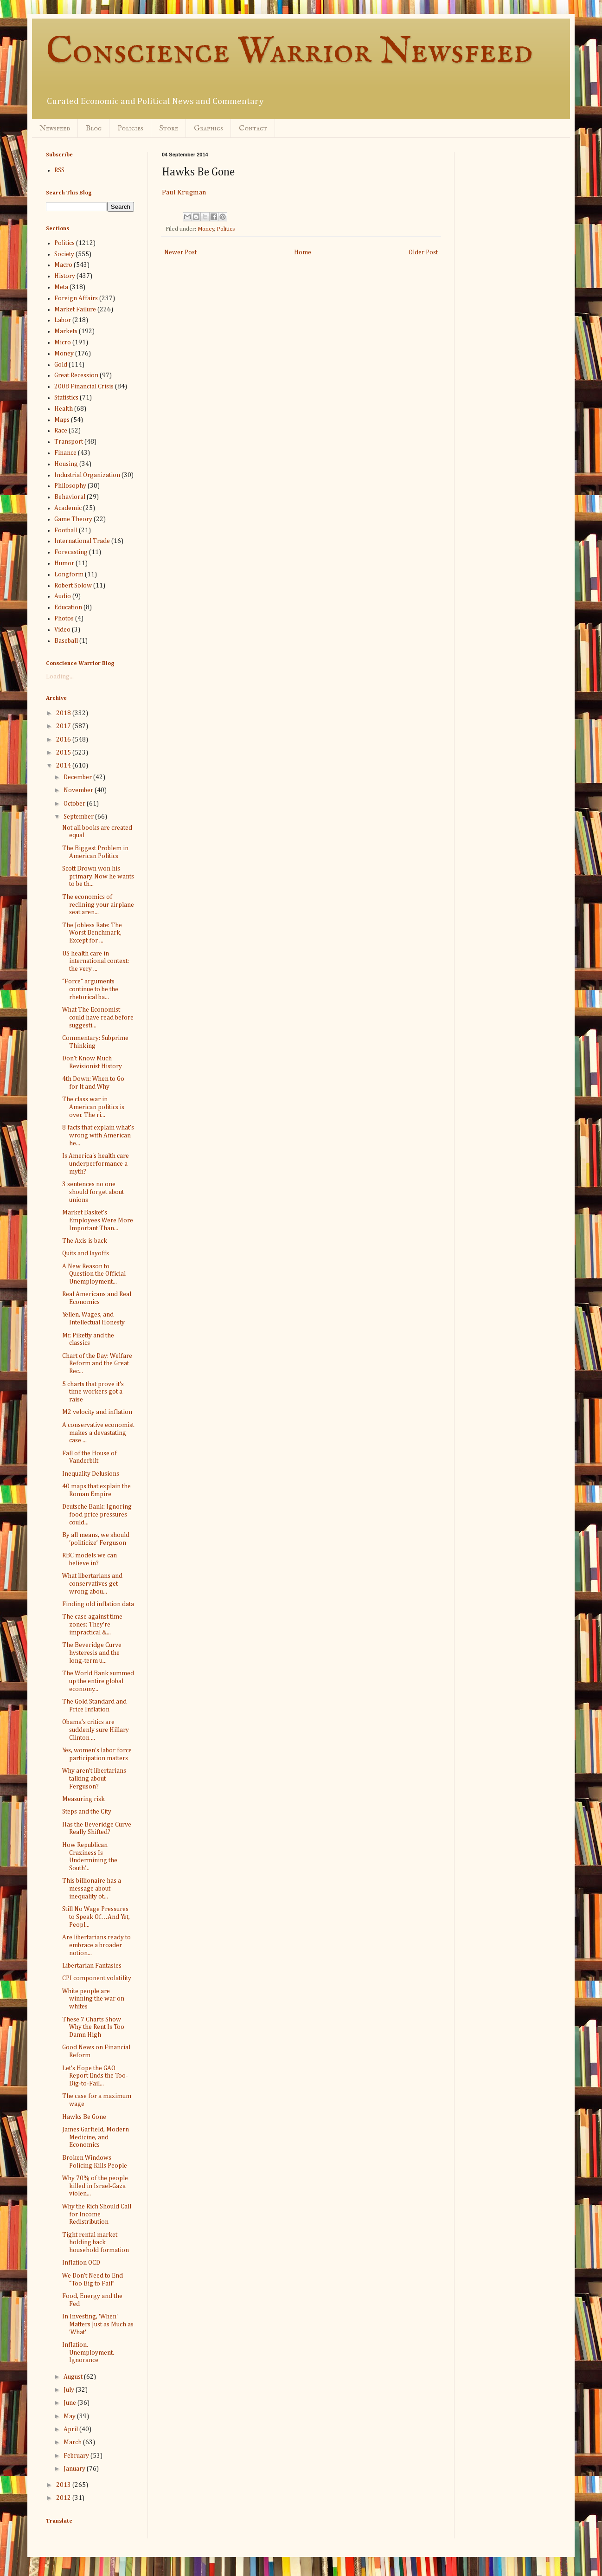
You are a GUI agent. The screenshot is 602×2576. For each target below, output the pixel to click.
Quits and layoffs (85, 1253)
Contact (253, 128)
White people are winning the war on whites (93, 1999)
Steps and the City (86, 1811)
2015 (64, 752)
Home (302, 252)
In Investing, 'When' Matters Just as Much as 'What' (98, 2324)
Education (68, 607)
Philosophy (70, 486)
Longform (68, 574)
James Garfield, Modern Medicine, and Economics (95, 2137)
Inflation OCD (81, 2263)
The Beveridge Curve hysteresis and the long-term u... (92, 1653)
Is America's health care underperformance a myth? (95, 1164)
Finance (65, 453)
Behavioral (69, 497)
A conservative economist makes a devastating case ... (98, 1433)
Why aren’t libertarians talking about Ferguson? (94, 1779)
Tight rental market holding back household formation (95, 2243)
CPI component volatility (96, 1978)
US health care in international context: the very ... (95, 961)
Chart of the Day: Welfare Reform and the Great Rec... (97, 1364)
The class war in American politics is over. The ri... (93, 1107)
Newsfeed (54, 128)
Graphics (208, 128)
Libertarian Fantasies (92, 1966)
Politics (226, 229)
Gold (60, 365)
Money (206, 229)
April (71, 2429)
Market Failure (75, 309)
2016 (64, 739)
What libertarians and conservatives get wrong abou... (92, 1584)
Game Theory (73, 519)
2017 (64, 726)
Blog (94, 128)
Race (60, 430)
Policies (130, 128)
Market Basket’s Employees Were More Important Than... (97, 1220)
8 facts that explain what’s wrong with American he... (98, 1135)
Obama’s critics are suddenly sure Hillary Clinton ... (95, 1730)
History (64, 276)
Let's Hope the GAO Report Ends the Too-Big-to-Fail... (95, 2076)
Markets (65, 331)
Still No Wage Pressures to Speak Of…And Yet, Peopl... (96, 1917)
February (77, 2456)
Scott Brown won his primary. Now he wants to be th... (98, 876)
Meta (61, 287)
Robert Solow (73, 585)
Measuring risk (83, 1799)
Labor (62, 320)
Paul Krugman (184, 192)
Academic (68, 508)
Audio (62, 596)
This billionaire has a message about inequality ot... (91, 1889)
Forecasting (71, 552)
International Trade (82, 541)
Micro (62, 342)
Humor (64, 563)
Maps (62, 420)
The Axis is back (84, 1241)
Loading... (60, 676)
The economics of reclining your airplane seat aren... (98, 905)
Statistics (66, 397)
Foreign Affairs (76, 298)
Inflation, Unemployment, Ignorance (88, 2353)
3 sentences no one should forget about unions (93, 1192)
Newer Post (180, 252)
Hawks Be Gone (84, 2117)
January (75, 2469)
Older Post (423, 252)
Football (65, 530)
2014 (64, 765)
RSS (59, 170)
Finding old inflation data (98, 1604)
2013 (64, 2485)
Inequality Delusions (90, 1474)
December (78, 777)
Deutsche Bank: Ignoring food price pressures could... (97, 1515)
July (70, 2390)
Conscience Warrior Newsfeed (289, 52)
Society (64, 254)
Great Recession (76, 375)
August (74, 2377)
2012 (64, 2498)
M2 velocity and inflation (97, 1412)
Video (62, 629)
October (75, 804)
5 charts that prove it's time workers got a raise (93, 1392)
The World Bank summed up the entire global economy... (98, 1681)
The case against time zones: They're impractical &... (92, 1625)
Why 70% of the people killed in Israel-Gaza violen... (95, 2186)
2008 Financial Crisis (84, 386)
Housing (66, 464)
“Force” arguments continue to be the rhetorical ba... (90, 989)
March (73, 2442)
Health (63, 409)
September (79, 816)
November (79, 790)
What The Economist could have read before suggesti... (98, 1018)
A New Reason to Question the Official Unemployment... (94, 1274)
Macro (63, 265)
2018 (64, 713)
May (70, 2416)
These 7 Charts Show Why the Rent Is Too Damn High (93, 2027)
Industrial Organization (87, 475)
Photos (64, 618)
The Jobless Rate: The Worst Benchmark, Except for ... (92, 933)
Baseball (66, 641)
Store (168, 128)
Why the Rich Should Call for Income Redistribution (96, 2214)
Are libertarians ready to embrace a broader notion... (96, 1945)
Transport (68, 442)
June (70, 2403)
